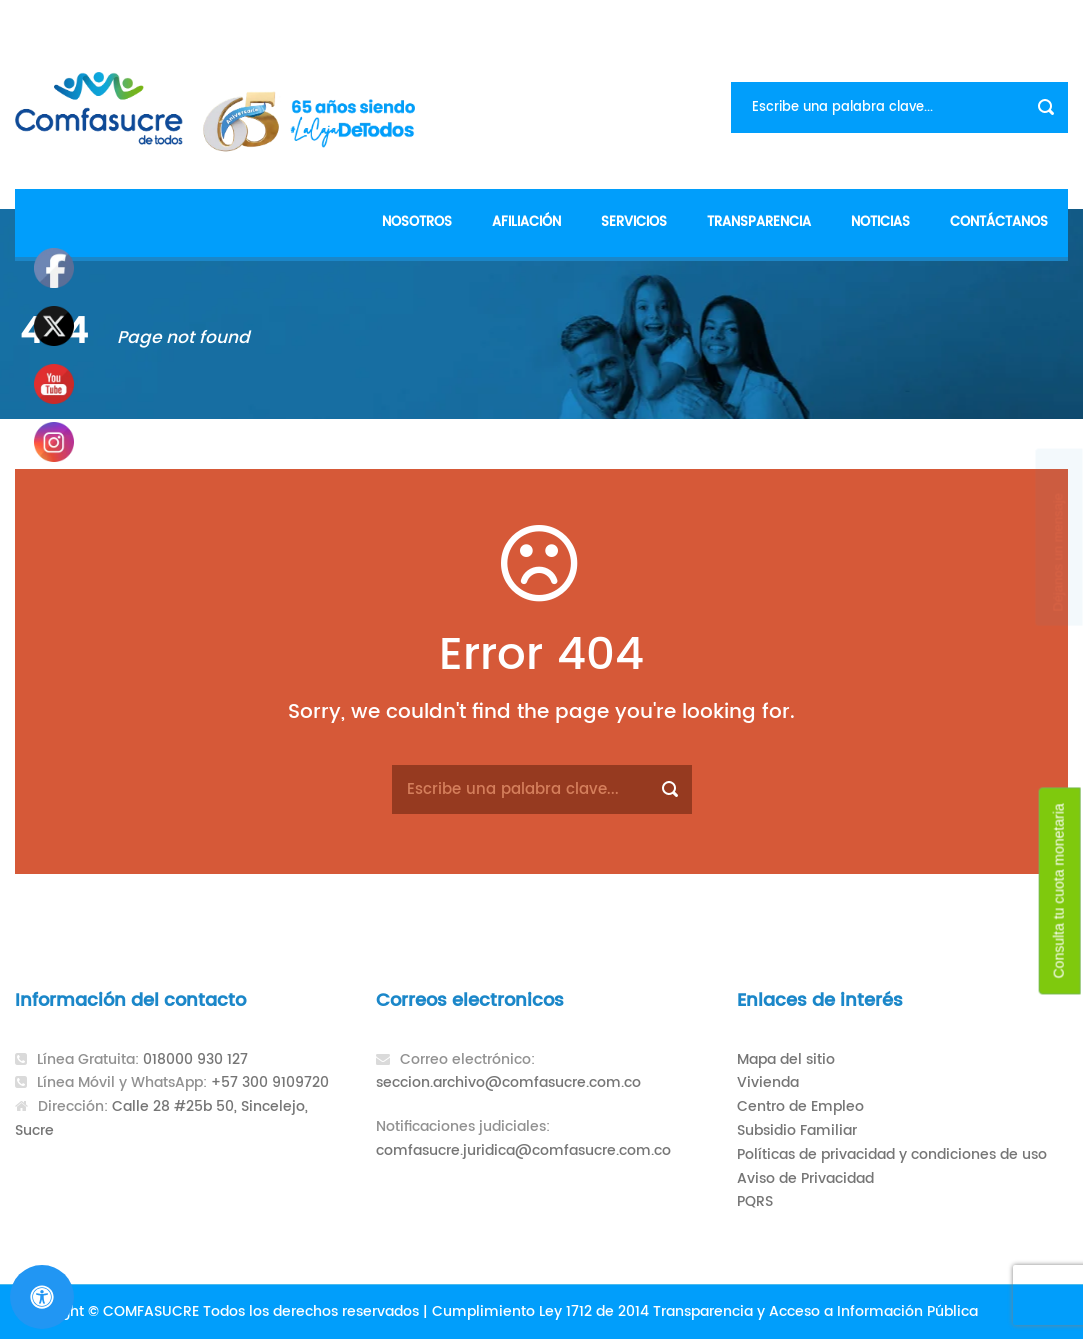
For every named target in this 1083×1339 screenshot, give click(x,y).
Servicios (634, 222)
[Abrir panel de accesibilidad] (42, 1297)
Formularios (932, 20)
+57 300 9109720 (270, 1082)
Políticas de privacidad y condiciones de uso (892, 1154)
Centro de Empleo (800, 1106)
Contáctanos (999, 222)
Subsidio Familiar (797, 1130)
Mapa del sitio (786, 1059)
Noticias (880, 222)
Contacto (1031, 20)
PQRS (755, 1201)
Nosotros (417, 222)
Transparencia (759, 222)
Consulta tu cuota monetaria (1059, 891)
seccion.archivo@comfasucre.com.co (508, 1082)
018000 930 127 (195, 1059)
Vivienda (768, 1082)
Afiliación (526, 222)
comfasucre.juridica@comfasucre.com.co (523, 1150)
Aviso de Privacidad (805, 1178)
